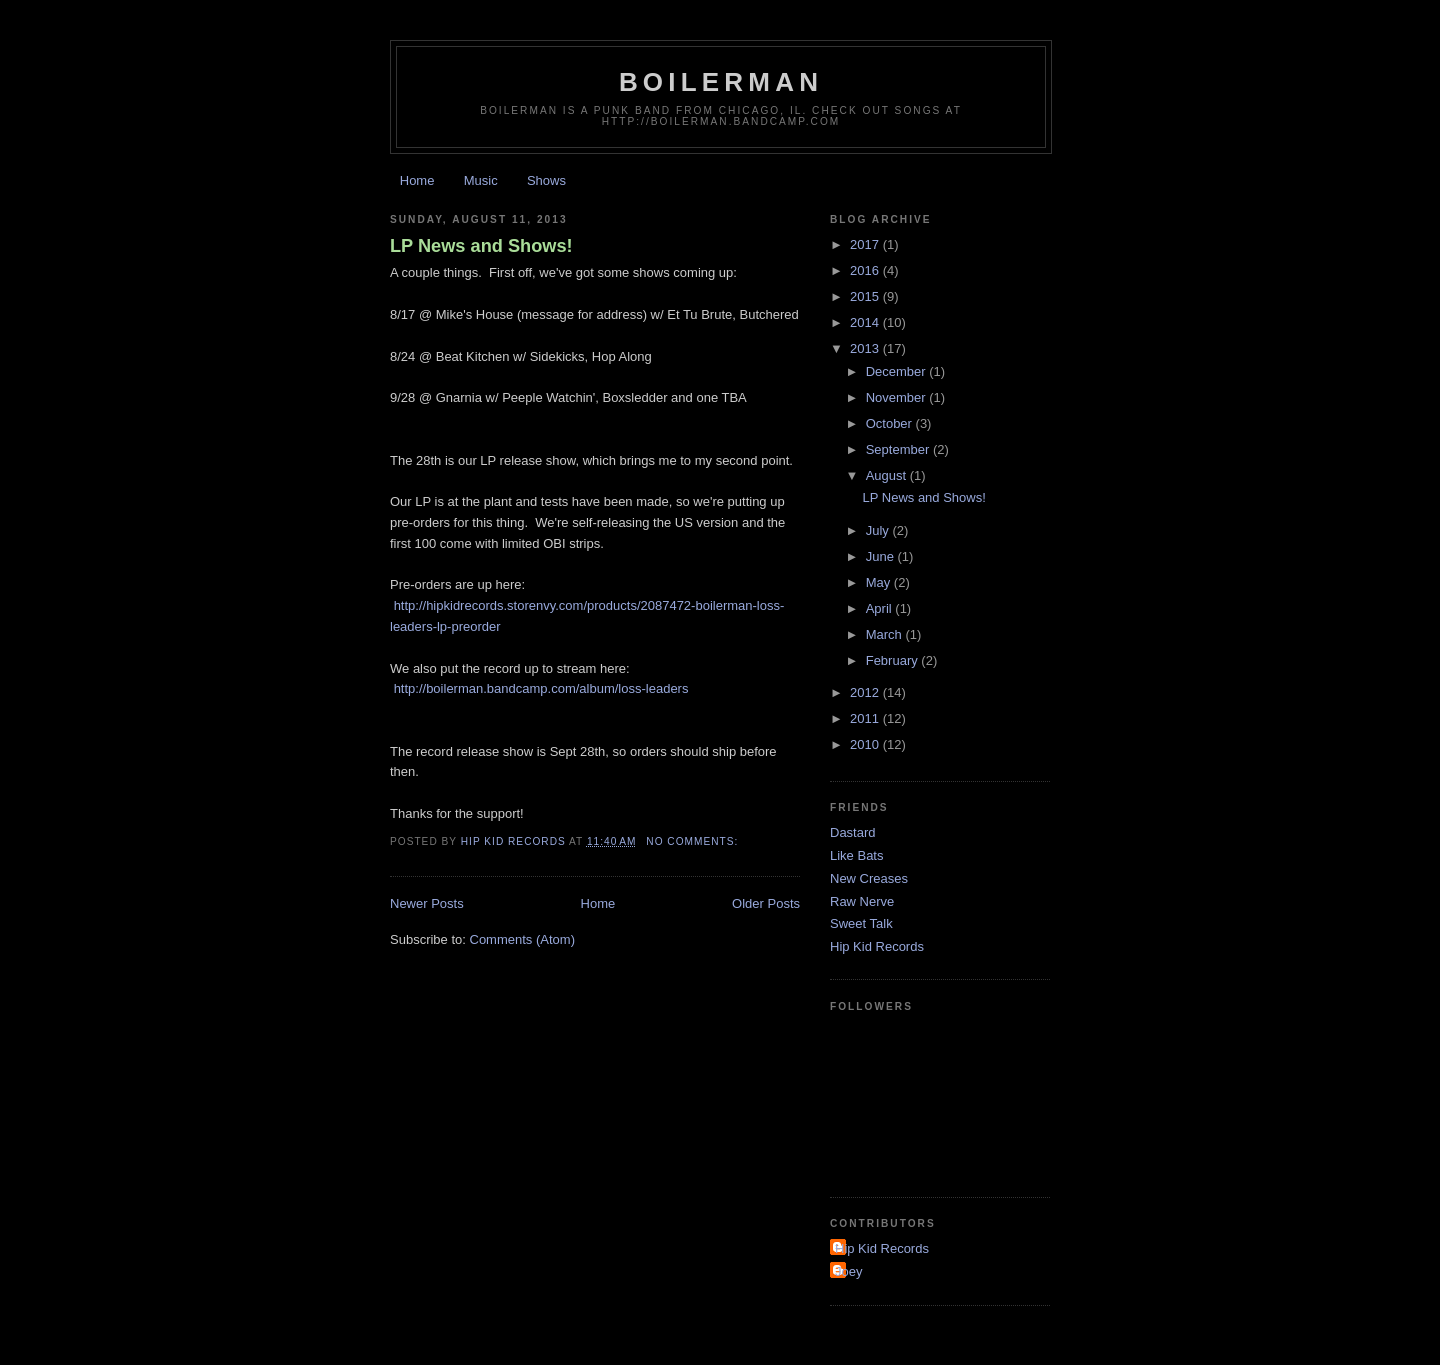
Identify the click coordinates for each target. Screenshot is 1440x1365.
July (879, 530)
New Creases (869, 878)
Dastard (853, 832)
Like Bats (856, 855)
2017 (866, 244)
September (899, 449)
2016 (866, 270)
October (891, 423)
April (881, 608)
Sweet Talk (861, 923)
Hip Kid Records (877, 946)
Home (417, 180)
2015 (866, 296)
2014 (866, 322)
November (898, 397)
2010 (866, 744)
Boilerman (721, 82)
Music (481, 180)
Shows (546, 180)
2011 (866, 718)
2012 (866, 692)
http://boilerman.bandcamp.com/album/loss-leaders (541, 688)
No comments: (694, 841)
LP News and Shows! (481, 246)
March (886, 634)
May (880, 582)
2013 (866, 348)
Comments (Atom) (522, 939)
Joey (848, 1271)
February (894, 660)
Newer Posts (427, 903)
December (898, 371)
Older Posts (766, 903)
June (882, 556)
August (888, 475)
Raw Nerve (862, 901)
